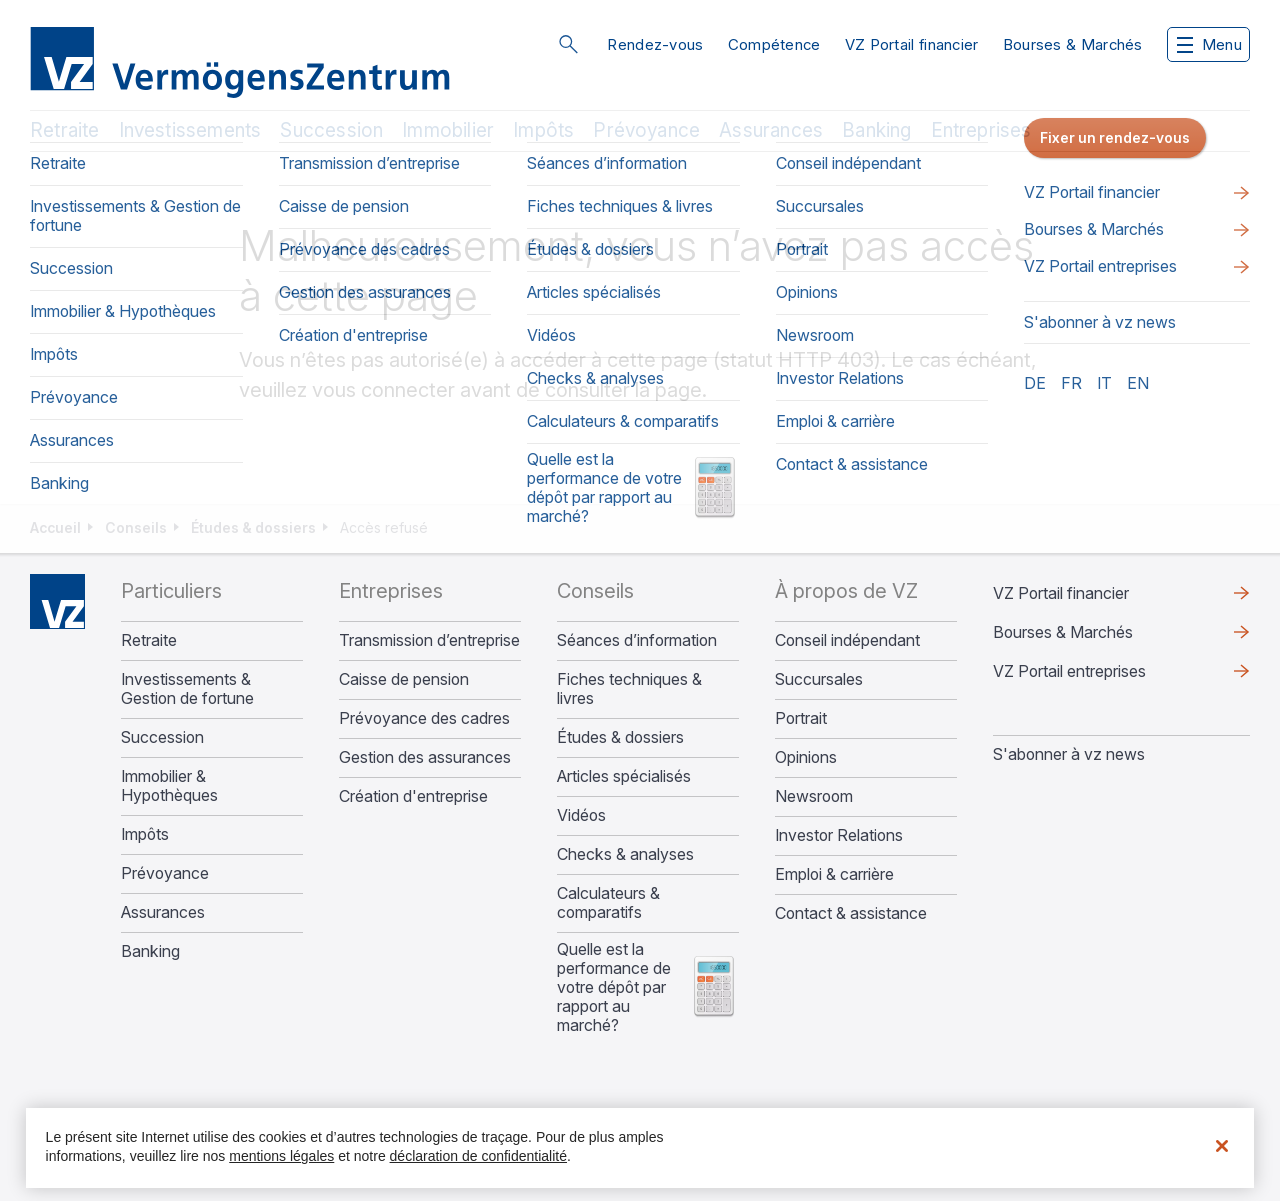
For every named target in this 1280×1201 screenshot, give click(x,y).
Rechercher (568, 44)
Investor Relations (839, 835)
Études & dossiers (253, 527)
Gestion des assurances (425, 757)
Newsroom (814, 796)
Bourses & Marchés (1073, 44)
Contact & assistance (851, 913)
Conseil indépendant (847, 640)
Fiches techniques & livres (629, 689)
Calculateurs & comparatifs (608, 903)
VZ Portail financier (912, 44)
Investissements (190, 130)
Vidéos (581, 815)
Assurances (771, 130)
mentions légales (281, 1156)
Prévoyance (646, 130)
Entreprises (981, 130)
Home (57, 601)
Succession (331, 130)
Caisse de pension (404, 679)
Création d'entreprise (413, 796)
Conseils (136, 527)
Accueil (55, 527)
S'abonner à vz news (1069, 754)
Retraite (65, 130)
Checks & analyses (625, 854)
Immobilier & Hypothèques (169, 786)
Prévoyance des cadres (424, 718)
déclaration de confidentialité (478, 1156)
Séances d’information (637, 640)
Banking (876, 130)
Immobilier (448, 130)
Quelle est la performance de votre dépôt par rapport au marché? (614, 987)
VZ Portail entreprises (1069, 671)
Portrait (801, 718)
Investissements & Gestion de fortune (187, 689)
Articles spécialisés (624, 776)
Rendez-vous (655, 44)
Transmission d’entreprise (429, 640)
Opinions (806, 757)
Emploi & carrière (834, 874)
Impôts (543, 130)
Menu (1209, 44)
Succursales (819, 679)
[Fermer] (1222, 1146)
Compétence (774, 44)
